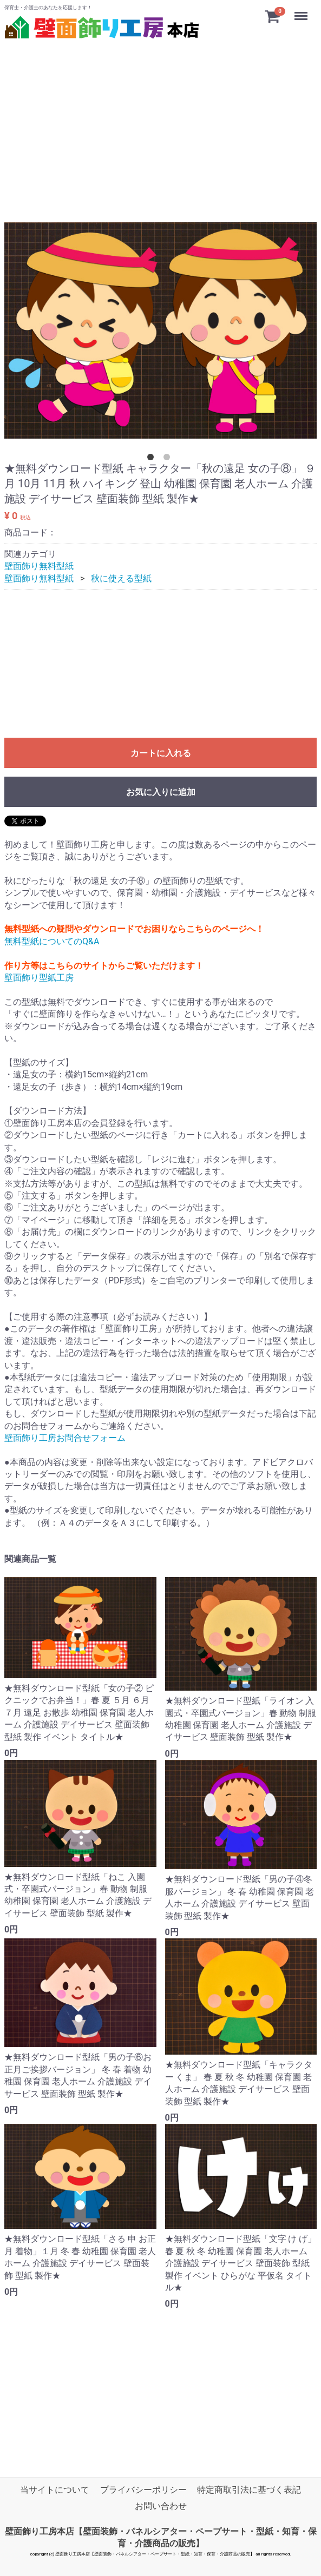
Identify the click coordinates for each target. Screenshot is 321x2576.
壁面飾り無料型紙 (39, 566)
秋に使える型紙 (121, 578)
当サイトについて (54, 2490)
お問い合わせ (161, 2506)
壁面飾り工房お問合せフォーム (65, 1438)
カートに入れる (160, 754)
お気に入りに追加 (160, 792)
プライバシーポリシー (143, 2490)
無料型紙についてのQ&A (51, 941)
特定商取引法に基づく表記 (249, 2490)
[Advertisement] (160, 118)
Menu (302, 11)
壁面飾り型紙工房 (39, 977)
